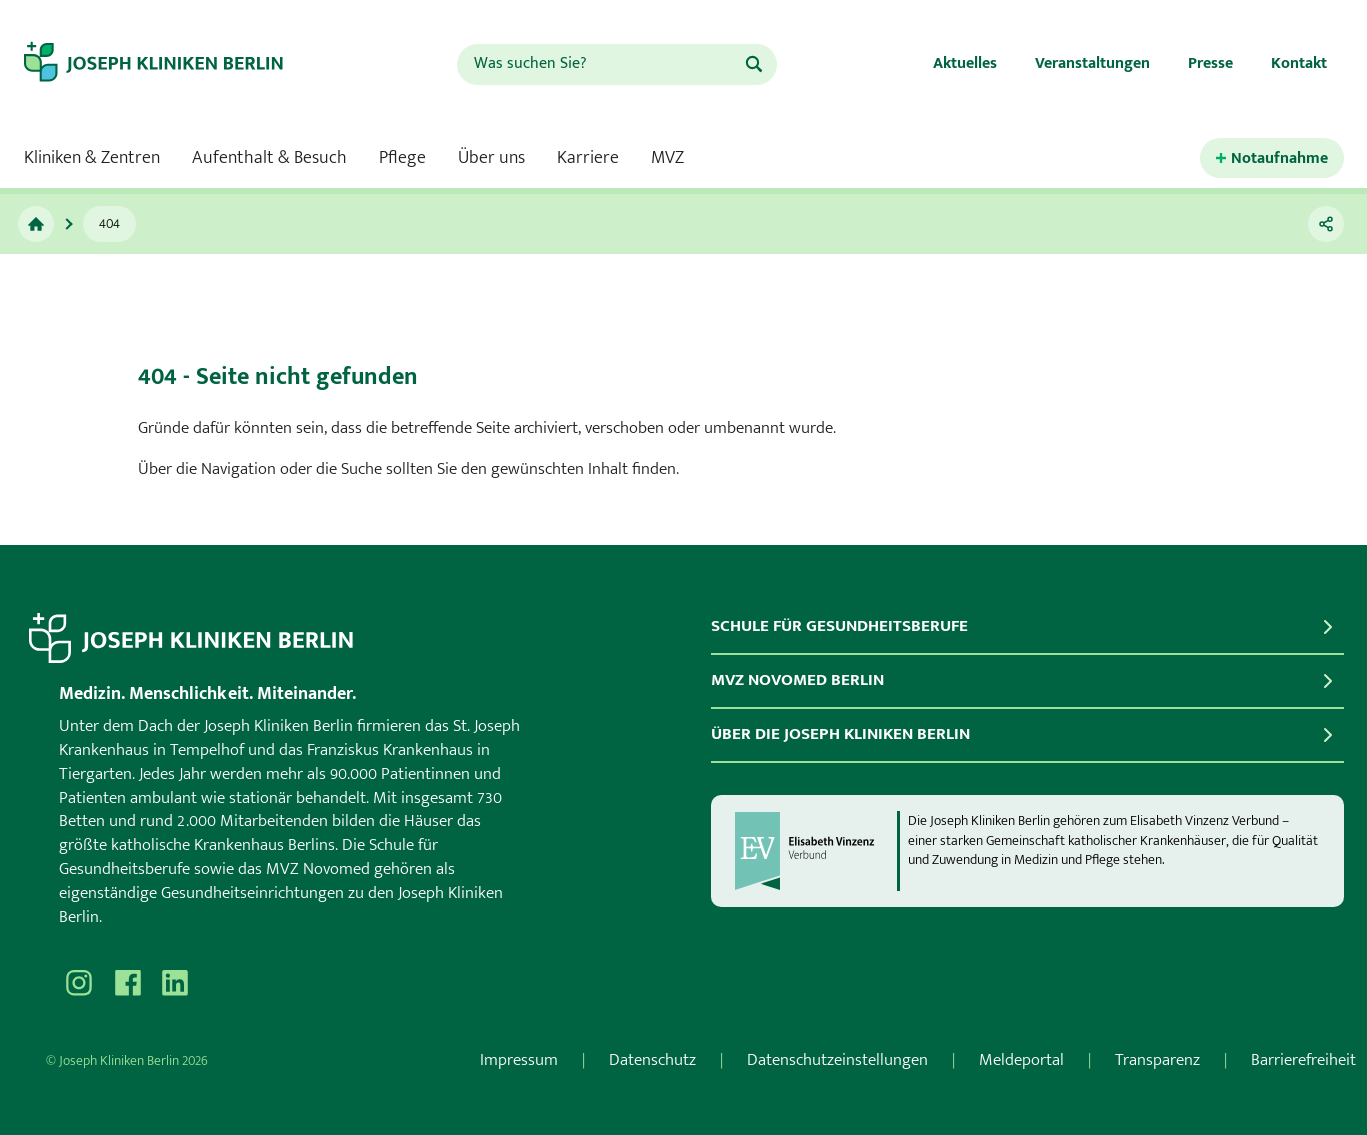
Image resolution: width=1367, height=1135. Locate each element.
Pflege (402, 158)
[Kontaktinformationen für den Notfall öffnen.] (1272, 158)
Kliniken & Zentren (92, 158)
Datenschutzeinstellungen (837, 1060)
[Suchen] (754, 64)
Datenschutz (652, 1060)
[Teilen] (1326, 224)
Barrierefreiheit (1303, 1060)
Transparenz (1157, 1060)
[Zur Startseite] (171, 64)
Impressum (519, 1060)
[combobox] (600, 64)
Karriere (588, 158)
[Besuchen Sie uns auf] (175, 983)
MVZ (667, 158)
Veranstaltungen (1092, 63)
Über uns (491, 158)
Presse (1210, 63)
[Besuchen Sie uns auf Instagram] (79, 983)
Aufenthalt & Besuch (269, 158)
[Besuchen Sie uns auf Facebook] (127, 983)
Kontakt (1299, 63)
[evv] (815, 851)
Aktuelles (965, 63)
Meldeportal (1021, 1060)
